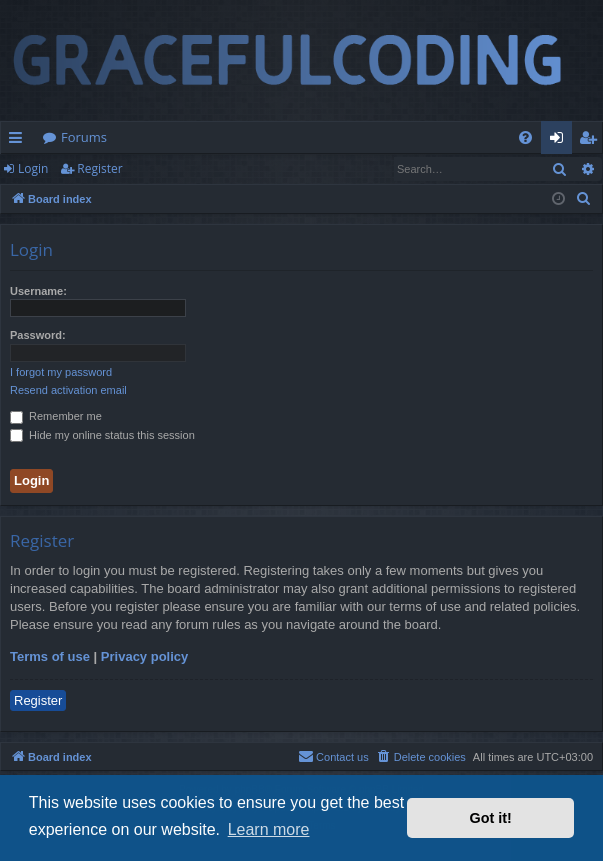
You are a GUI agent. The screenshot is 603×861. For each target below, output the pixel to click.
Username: (38, 291)
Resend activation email (68, 390)
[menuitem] (525, 137)
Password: (38, 335)
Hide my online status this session (102, 435)
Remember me (56, 416)
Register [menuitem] (592, 141)
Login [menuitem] (560, 141)
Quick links (19, 141)
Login (33, 168)
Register (99, 168)
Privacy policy (144, 656)
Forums (84, 137)
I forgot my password (61, 372)
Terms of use (50, 656)
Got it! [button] (491, 818)
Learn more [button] (269, 829)
